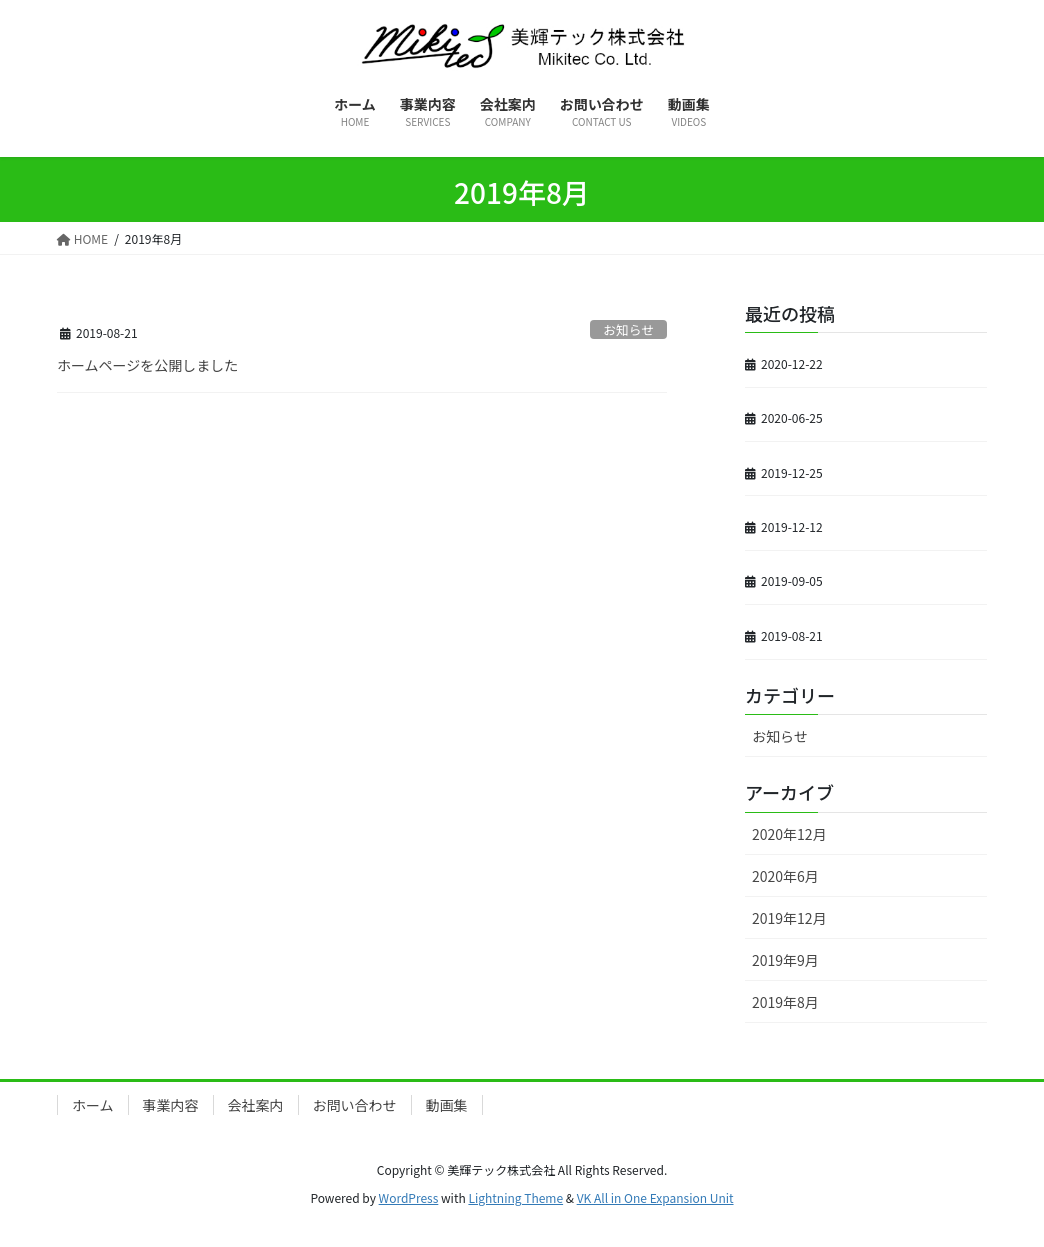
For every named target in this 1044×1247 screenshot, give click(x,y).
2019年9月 (785, 960)
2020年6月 (785, 876)
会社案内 (256, 1105)
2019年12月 (789, 918)
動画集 (447, 1105)
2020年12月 (789, 834)
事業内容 (171, 1105)
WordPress (409, 1197)
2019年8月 (785, 1002)
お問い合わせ (355, 1105)
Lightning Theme (515, 1197)
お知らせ (628, 329)
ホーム (93, 1105)
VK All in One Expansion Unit (655, 1197)
